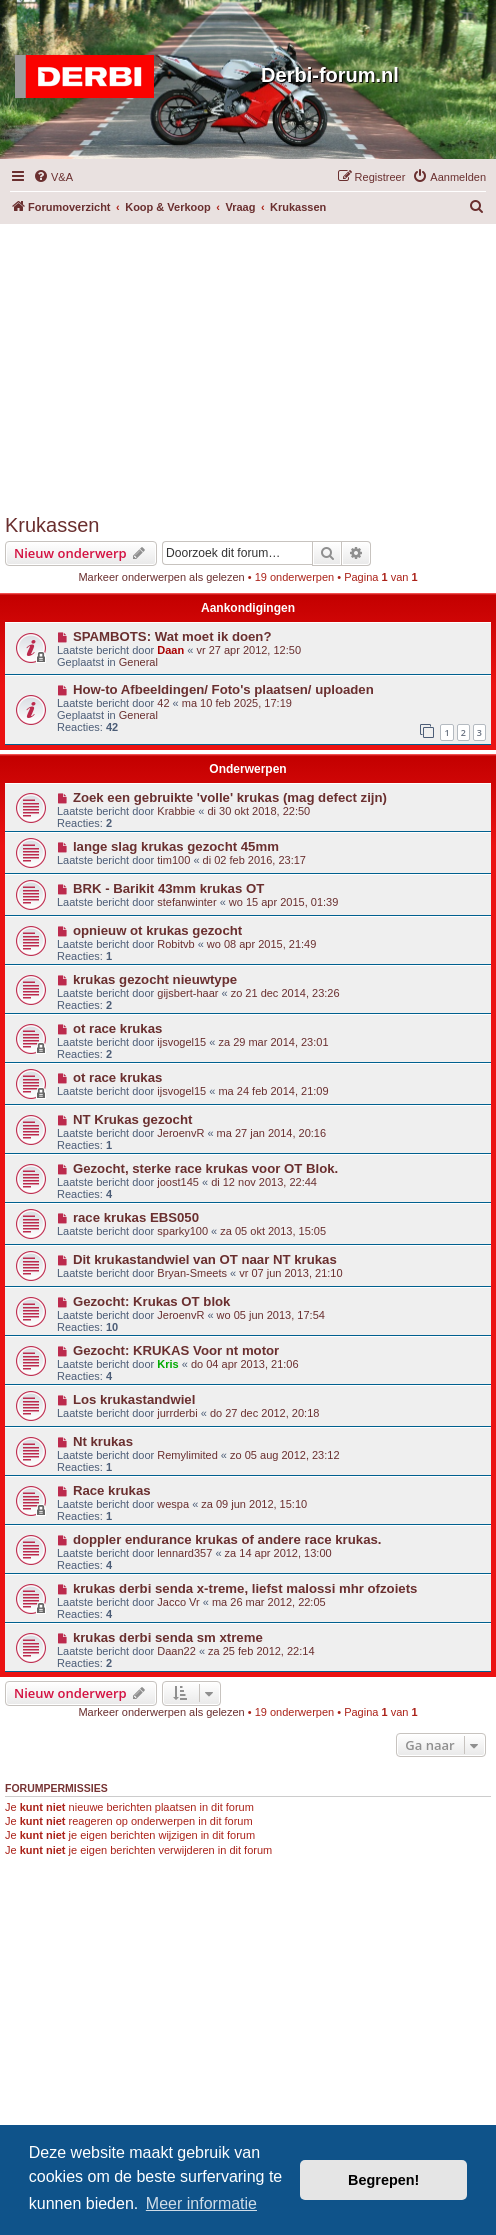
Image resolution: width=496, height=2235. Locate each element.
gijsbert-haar (187, 993)
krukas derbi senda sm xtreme (168, 1637)
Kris (167, 1364)
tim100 (173, 860)
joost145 (178, 1182)
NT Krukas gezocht (132, 1119)
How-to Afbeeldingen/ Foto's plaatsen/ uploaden (223, 689)
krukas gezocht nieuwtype (155, 979)
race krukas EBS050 (136, 1217)
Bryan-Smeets (192, 1273)
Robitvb (175, 944)
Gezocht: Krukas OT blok (152, 1301)
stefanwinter (186, 902)
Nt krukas (103, 1441)
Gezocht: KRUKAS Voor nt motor (176, 1350)
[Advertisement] (250, 364)
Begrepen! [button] (383, 2180)
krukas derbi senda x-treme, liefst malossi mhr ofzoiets (245, 1588)
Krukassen (52, 525)
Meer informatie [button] (201, 2203)
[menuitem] (53, 177)
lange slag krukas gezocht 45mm (176, 846)
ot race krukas (117, 1028)
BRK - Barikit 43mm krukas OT (168, 888)
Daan (170, 650)
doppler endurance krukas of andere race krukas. (227, 1539)
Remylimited (187, 1455)
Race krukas (112, 1490)
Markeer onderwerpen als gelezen (161, 577)
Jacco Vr (178, 1602)
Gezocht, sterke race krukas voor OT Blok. (205, 1168)
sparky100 (182, 1231)
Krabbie (176, 811)
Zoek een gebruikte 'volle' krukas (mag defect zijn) (230, 797)
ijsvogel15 (181, 1042)
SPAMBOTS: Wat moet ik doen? (172, 636)
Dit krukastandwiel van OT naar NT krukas (205, 1259)
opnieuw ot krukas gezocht (157, 930)
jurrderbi (177, 1413)
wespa (173, 1504)
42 (163, 703)
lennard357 (184, 1553)
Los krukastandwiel (134, 1399)
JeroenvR (180, 1133)
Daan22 (176, 1651)
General (138, 662)
